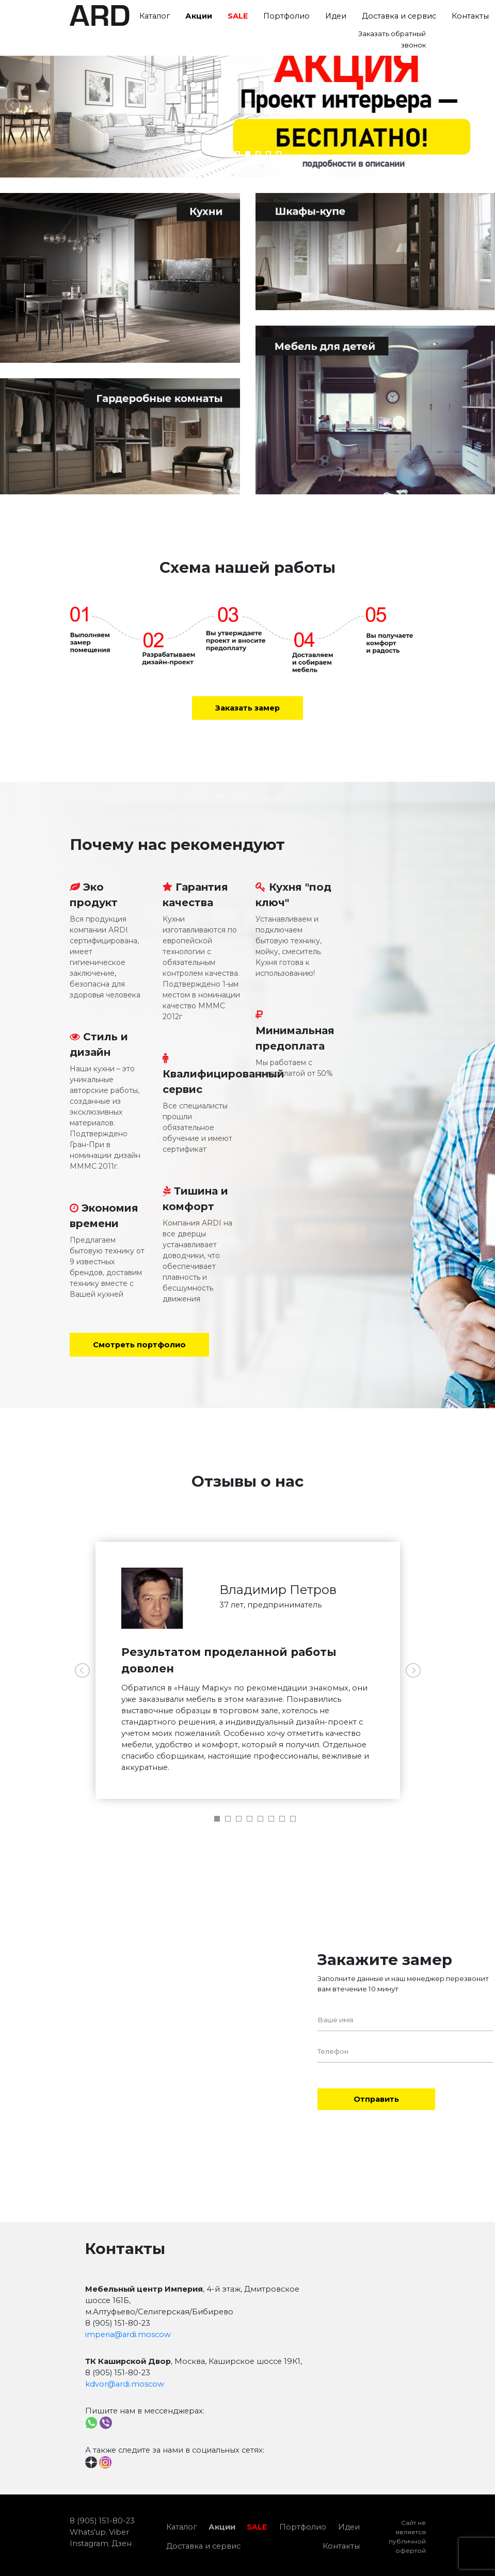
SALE (238, 16)
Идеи (335, 16)
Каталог (154, 16)
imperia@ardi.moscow (128, 2334)
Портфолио (286, 16)
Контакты (341, 2546)
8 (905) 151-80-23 (102, 2520)
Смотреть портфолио (139, 1344)
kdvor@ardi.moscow (124, 2384)
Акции (198, 16)
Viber (119, 2532)
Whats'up (88, 2532)
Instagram (89, 2543)
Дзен (121, 2543)
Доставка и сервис (399, 16)
